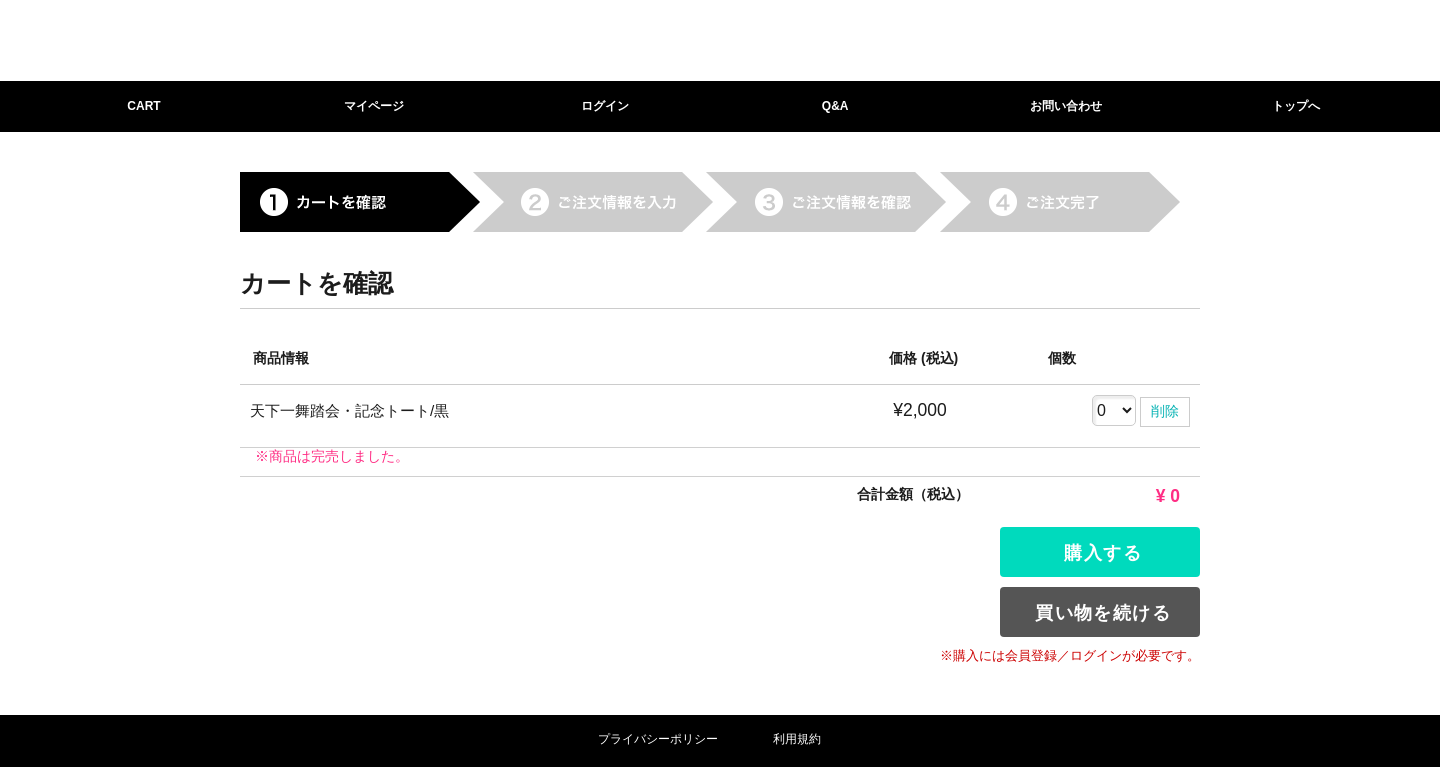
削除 (1165, 411)
